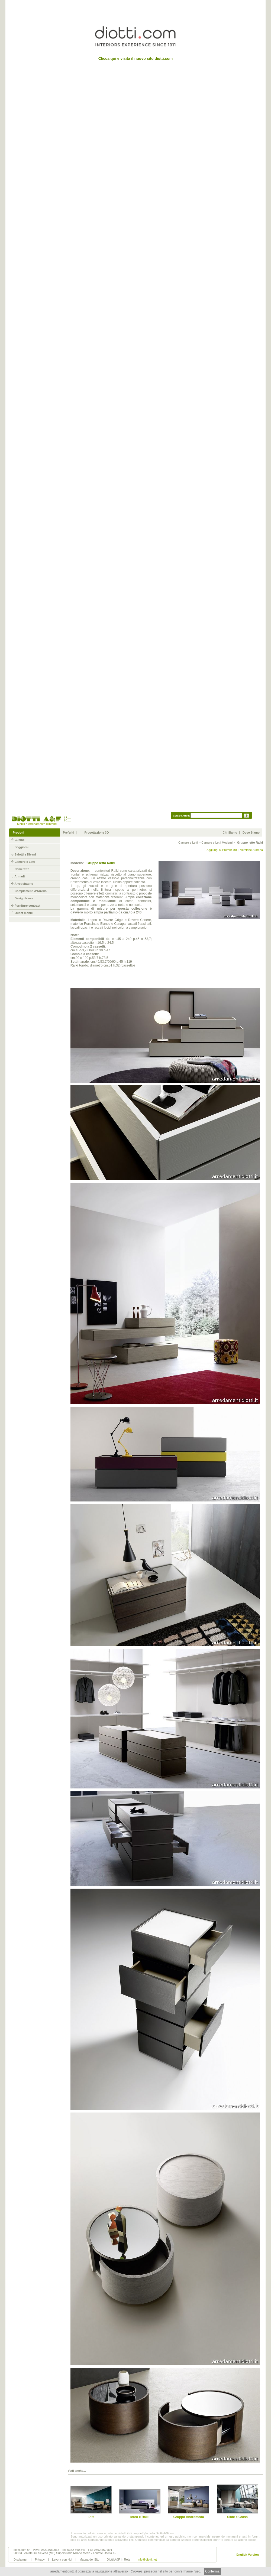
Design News (24, 898)
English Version (247, 2554)
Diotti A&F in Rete (118, 2559)
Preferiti (68, 832)
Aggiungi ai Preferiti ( (220, 849)
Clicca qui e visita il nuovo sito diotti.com (135, 58)
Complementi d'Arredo (31, 891)
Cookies (136, 2571)
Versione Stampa (251, 849)
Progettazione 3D (97, 832)
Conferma (212, 2571)
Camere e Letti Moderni (217, 842)
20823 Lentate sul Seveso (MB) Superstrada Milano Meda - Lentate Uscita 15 (65, 2553)
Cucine (20, 839)
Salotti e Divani (25, 854)
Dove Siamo (251, 832)
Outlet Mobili (24, 913)
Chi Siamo (229, 832)
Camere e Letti (25, 861)
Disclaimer (20, 2559)
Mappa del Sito (89, 2559)
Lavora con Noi (62, 2559)
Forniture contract (27, 905)
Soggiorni (21, 847)
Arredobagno (23, 883)
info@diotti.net (147, 2559)
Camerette (22, 869)
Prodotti (18, 832)
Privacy (40, 2559)
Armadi (19, 876)
